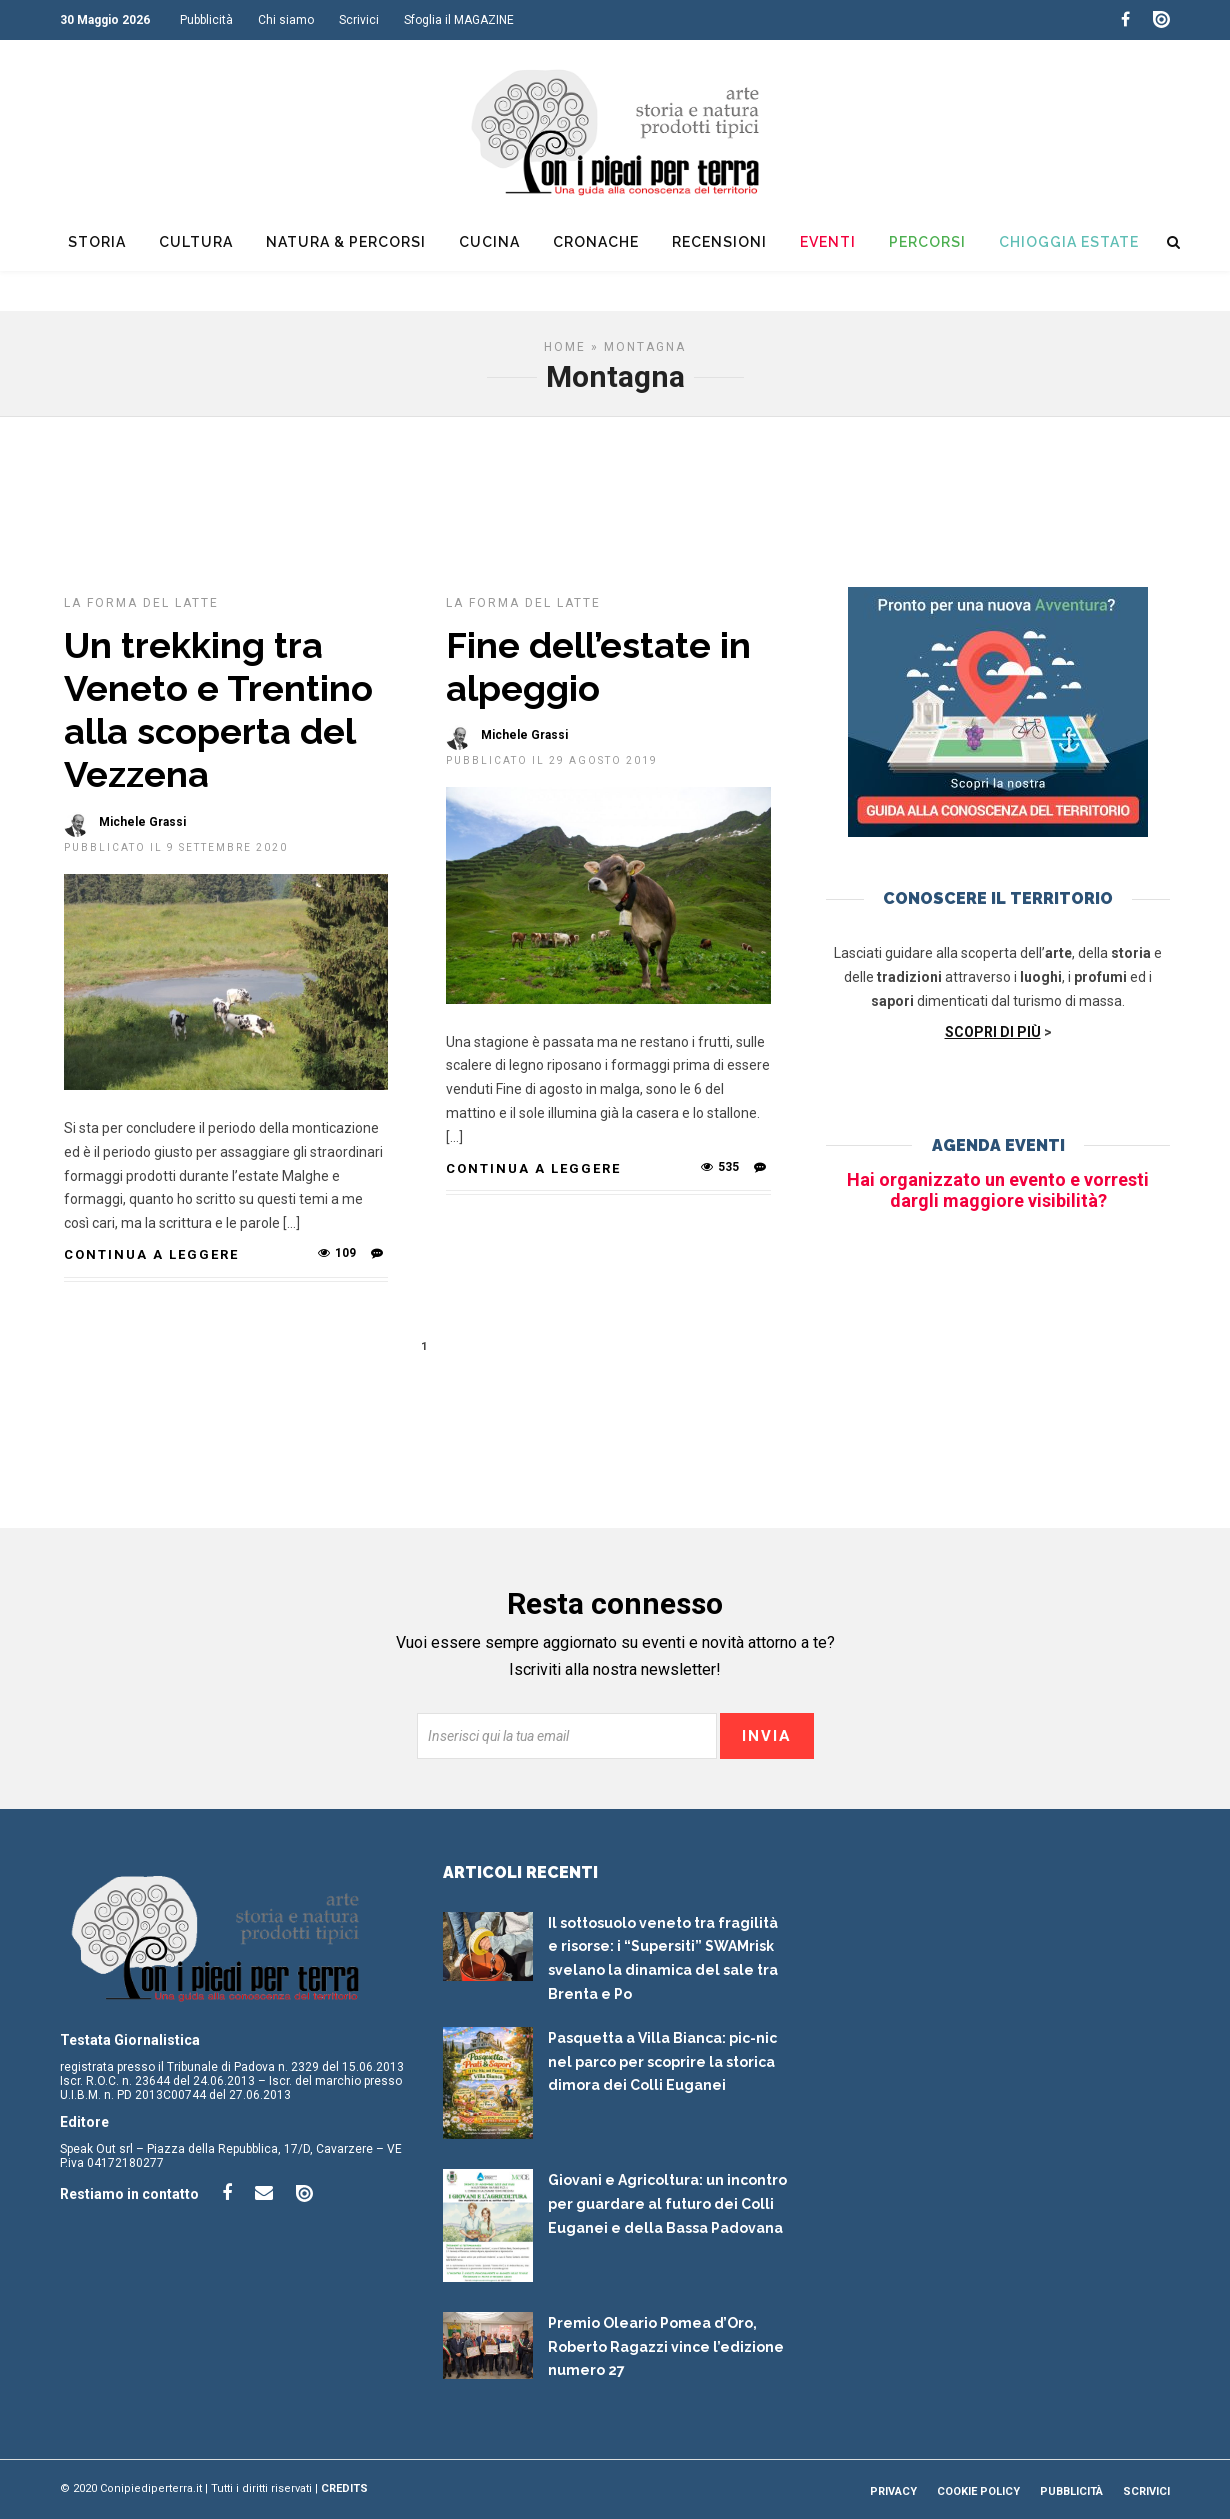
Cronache (596, 242)
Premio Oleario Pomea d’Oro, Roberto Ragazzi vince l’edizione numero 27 (666, 2347)
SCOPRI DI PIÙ (993, 1032)
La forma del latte (141, 603)
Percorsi (927, 242)
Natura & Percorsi (346, 242)
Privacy (893, 2491)
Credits (344, 2488)
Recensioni (719, 242)
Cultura (196, 242)
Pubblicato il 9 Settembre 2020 (176, 847)
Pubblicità (206, 20)
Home (565, 347)
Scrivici (359, 20)
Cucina (489, 242)
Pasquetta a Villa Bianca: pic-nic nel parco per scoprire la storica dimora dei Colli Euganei (662, 2062)
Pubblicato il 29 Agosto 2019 (552, 760)
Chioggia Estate (1069, 242)
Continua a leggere (151, 1254)
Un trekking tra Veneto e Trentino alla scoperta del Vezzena (218, 710)
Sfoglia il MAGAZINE (459, 20)
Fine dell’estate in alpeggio (598, 666)
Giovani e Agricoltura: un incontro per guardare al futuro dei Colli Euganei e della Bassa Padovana (667, 2204)
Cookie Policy (978, 2491)
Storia (97, 242)
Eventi (828, 242)
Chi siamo (286, 20)
